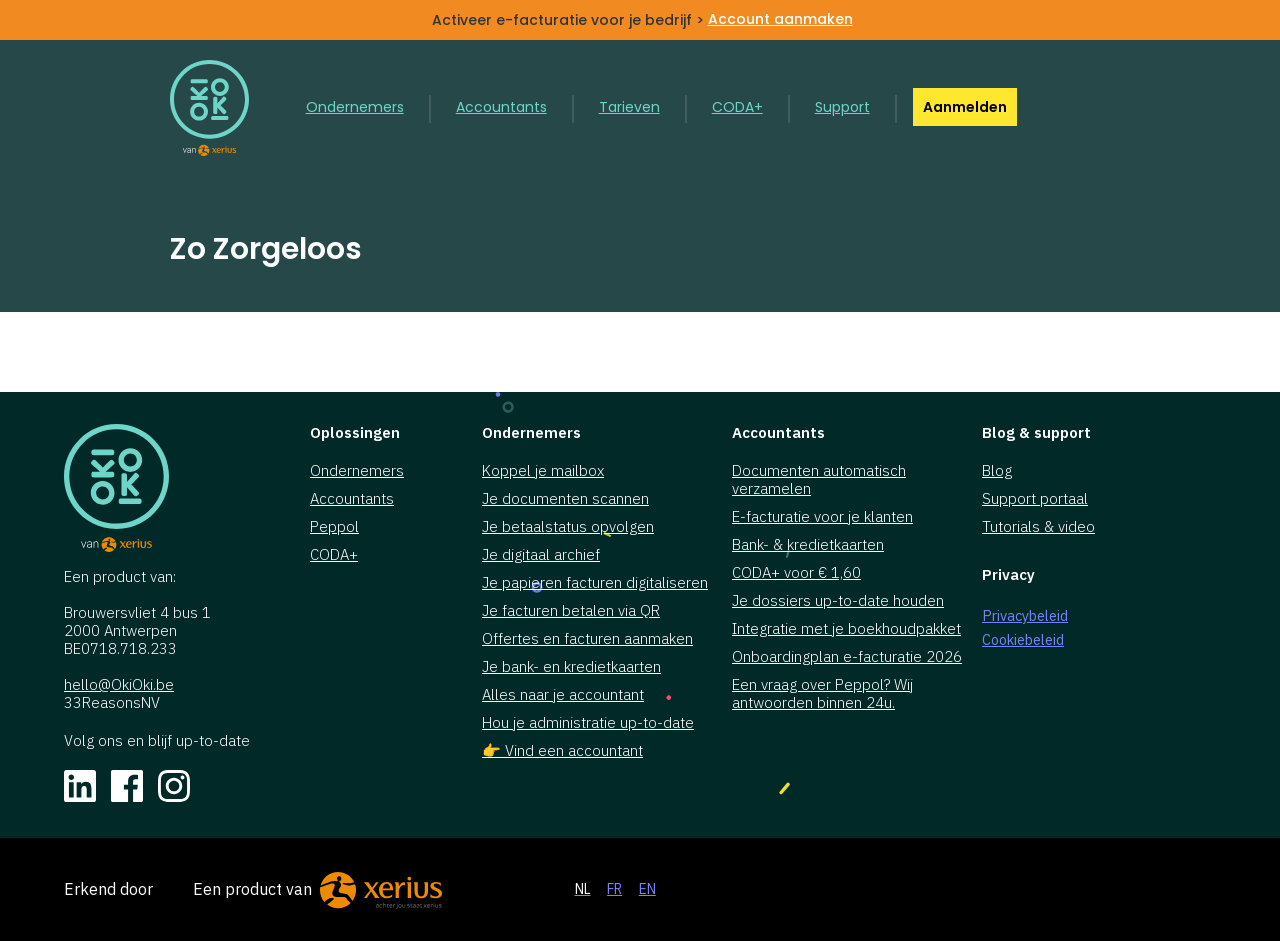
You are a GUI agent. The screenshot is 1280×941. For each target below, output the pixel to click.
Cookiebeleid (1023, 639)
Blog (997, 471)
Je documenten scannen (565, 499)
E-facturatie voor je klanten (822, 517)
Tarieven (629, 107)
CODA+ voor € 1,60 (796, 573)
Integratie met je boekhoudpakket (846, 629)
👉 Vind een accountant (562, 751)
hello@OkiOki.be (119, 685)
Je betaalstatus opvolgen (568, 527)
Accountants (501, 107)
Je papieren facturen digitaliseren (595, 583)
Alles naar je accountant (563, 695)
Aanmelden (965, 107)
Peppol (334, 527)
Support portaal (1035, 499)
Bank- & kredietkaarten (808, 545)
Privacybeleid (1025, 615)
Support (842, 107)
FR (614, 889)
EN (647, 889)
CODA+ (737, 107)
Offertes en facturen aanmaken (587, 639)
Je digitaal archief (541, 555)
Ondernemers (355, 107)
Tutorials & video (1038, 527)
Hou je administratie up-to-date (588, 723)
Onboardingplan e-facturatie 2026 (847, 657)
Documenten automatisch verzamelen (819, 480)
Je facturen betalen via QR (571, 611)
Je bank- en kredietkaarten (571, 667)
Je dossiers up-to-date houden (838, 601)
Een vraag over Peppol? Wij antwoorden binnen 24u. (822, 694)
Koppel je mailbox (543, 471)
